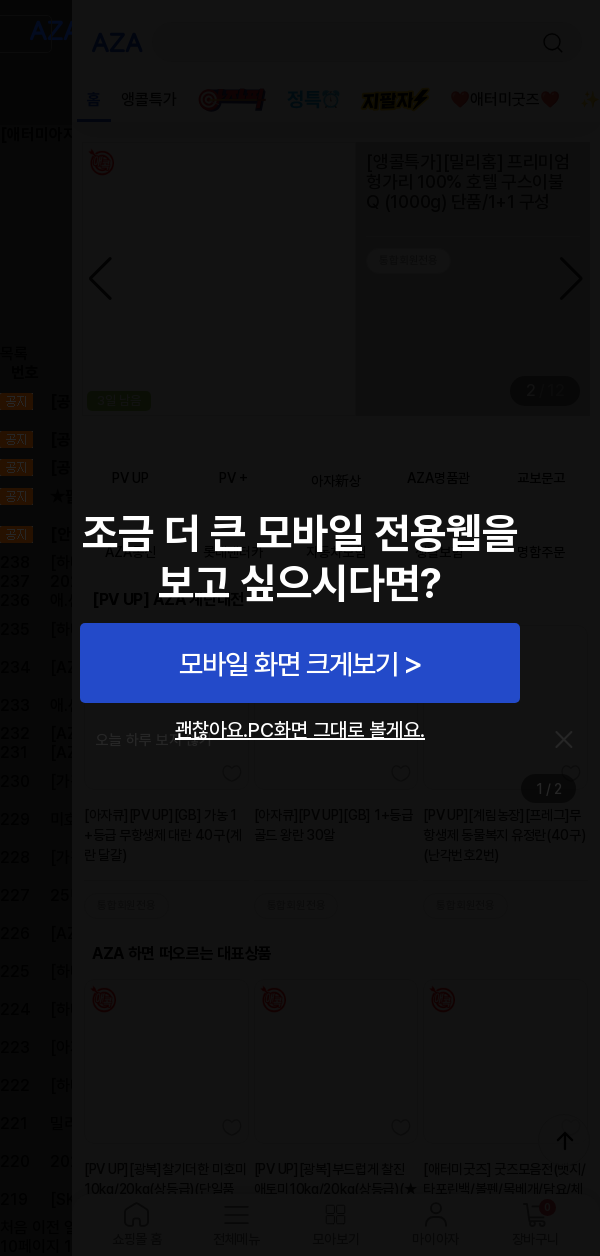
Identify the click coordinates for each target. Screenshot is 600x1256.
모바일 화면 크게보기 (288, 664)
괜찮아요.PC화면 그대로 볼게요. (300, 730)
